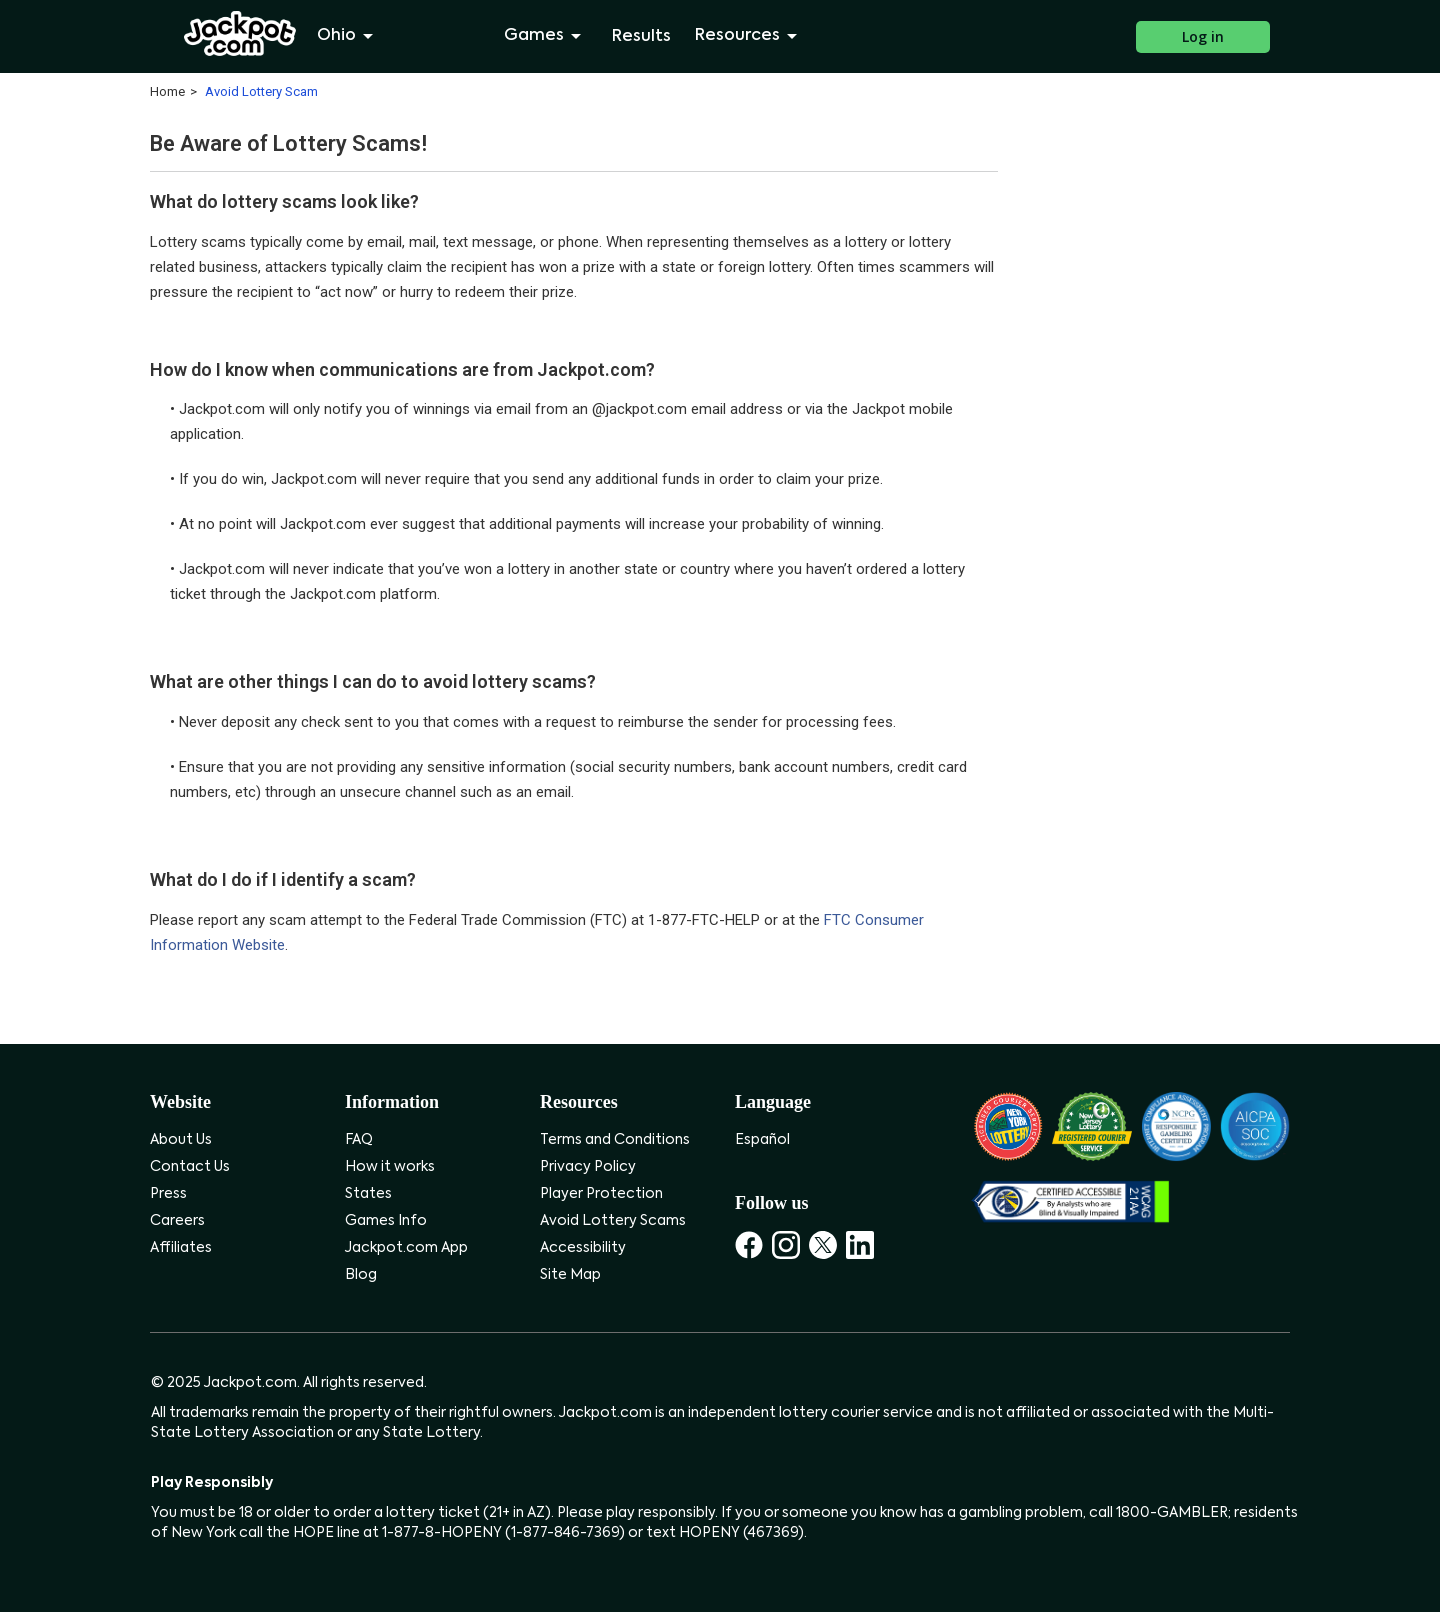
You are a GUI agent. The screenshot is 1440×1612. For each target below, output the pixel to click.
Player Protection (601, 1194)
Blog (361, 1275)
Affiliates (181, 1248)
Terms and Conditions (615, 1140)
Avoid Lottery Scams (613, 1221)
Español (762, 1140)
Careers (177, 1221)
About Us (181, 1140)
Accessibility (583, 1248)
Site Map (570, 1275)
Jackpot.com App (406, 1248)
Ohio (348, 36)
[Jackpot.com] (240, 34)
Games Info (386, 1221)
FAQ (359, 1140)
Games (546, 36)
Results (641, 37)
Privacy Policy (588, 1167)
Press (168, 1194)
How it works (390, 1167)
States (368, 1194)
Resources (749, 36)
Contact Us (190, 1167)
